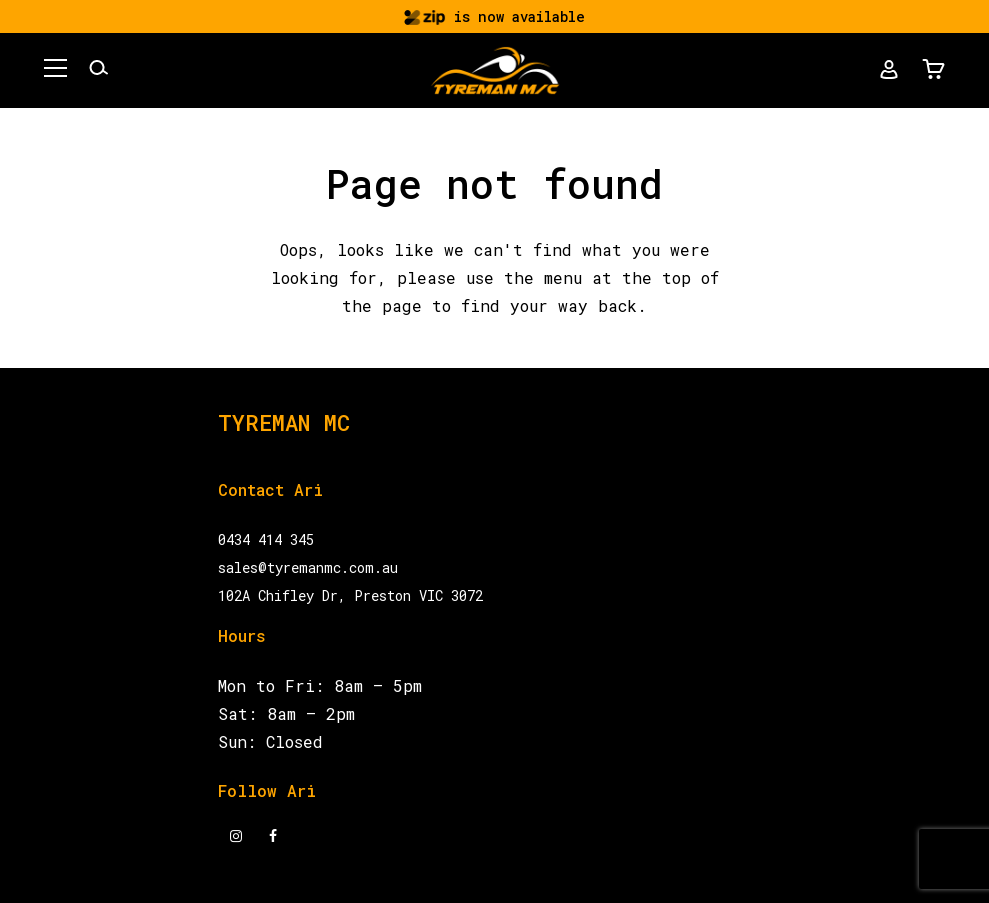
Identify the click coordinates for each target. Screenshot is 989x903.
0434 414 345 (266, 539)
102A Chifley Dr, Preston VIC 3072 (350, 595)
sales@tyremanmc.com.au (308, 567)
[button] (59, 71)
